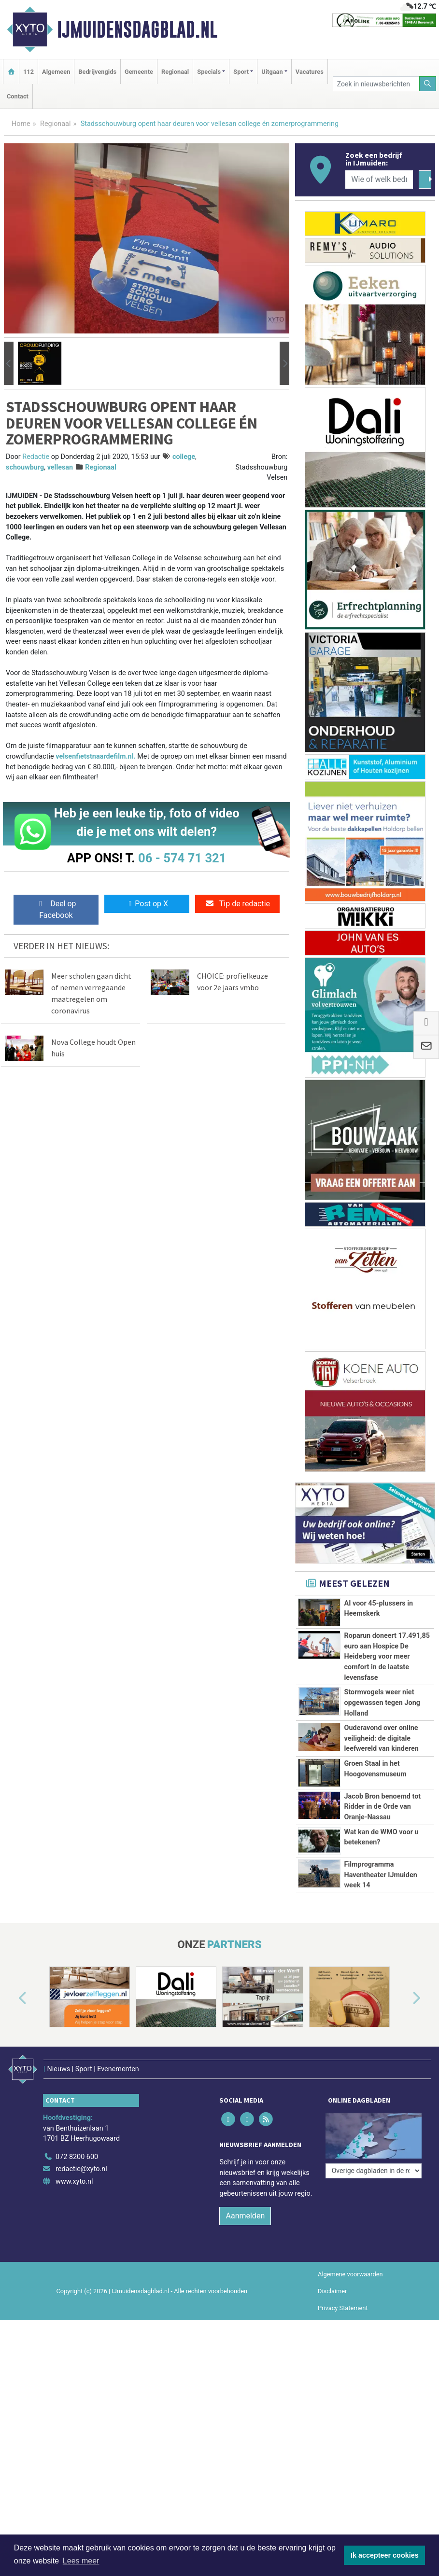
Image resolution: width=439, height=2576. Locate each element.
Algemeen (56, 71)
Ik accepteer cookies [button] (385, 2555)
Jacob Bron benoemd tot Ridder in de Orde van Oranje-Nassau (382, 1806)
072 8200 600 (77, 2157)
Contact (17, 96)
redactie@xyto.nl (81, 2169)
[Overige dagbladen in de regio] (374, 2135)
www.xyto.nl (74, 2181)
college (183, 457)
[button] (9, 363)
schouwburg (25, 467)
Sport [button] (241, 71)
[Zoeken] (428, 83)
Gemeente (139, 71)
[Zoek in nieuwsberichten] (376, 83)
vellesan (60, 467)
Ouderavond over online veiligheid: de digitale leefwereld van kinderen (381, 1738)
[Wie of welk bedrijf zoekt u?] (378, 179)
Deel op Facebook (56, 909)
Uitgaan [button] (272, 71)
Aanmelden (245, 2215)
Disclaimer (332, 2291)
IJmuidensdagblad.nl (137, 29)
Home (21, 124)
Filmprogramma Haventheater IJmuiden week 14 (380, 1874)
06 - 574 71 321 (182, 858)
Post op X (146, 903)
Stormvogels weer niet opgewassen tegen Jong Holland (382, 1702)
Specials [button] (209, 71)
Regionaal (175, 71)
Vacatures (310, 71)
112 (28, 71)
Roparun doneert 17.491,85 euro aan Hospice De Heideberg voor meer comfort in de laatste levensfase (387, 1656)
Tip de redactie (237, 903)
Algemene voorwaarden (350, 2274)
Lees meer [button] (81, 2561)
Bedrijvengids (97, 71)
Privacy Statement (343, 2308)
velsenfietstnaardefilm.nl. (95, 756)
